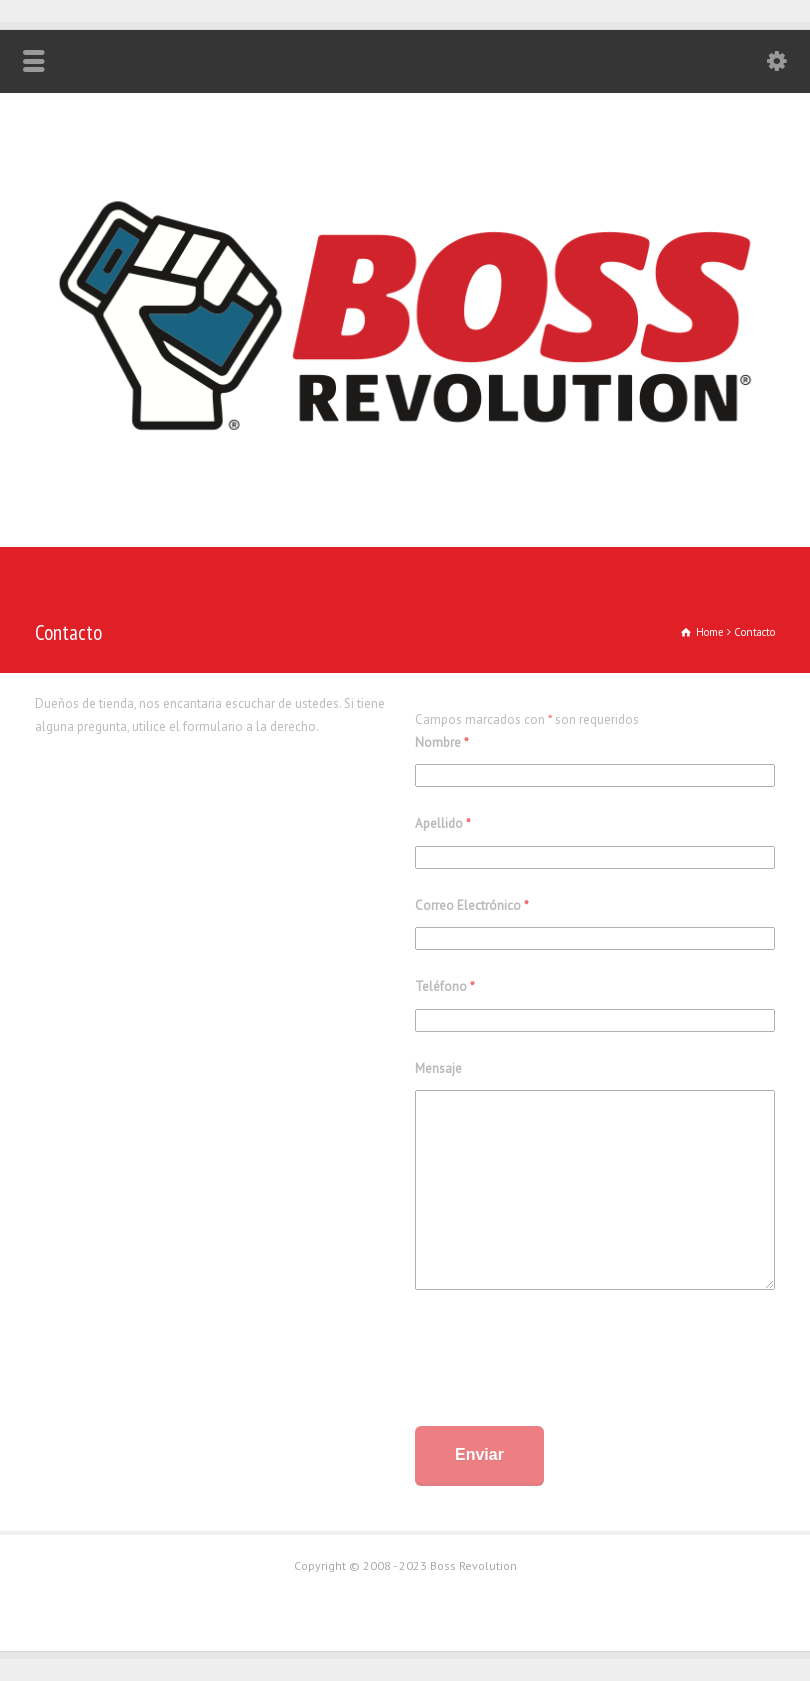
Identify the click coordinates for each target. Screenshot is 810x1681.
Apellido (443, 823)
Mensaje (438, 1068)
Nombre (442, 742)
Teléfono (445, 986)
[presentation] (567, 1362)
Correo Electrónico (472, 905)
